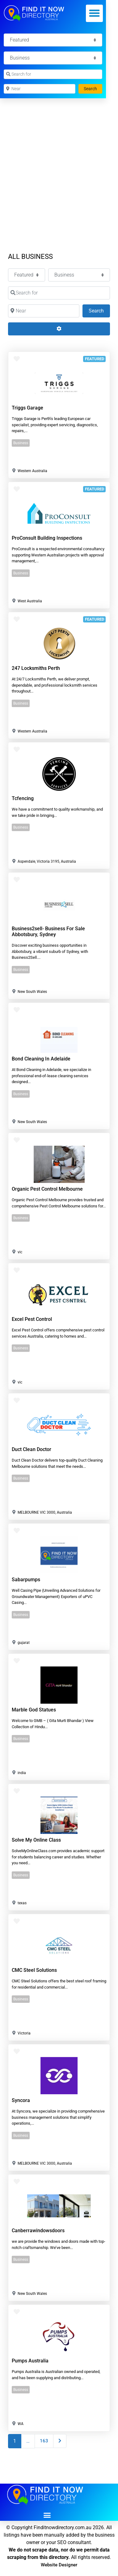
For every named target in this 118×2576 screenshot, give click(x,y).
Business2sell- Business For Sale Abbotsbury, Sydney (48, 931)
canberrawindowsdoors (38, 2230)
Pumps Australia (30, 2361)
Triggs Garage (27, 408)
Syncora (21, 2100)
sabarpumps (26, 1579)
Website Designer (59, 2565)
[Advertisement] (59, 160)
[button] (94, 13)
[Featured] (53, 39)
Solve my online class (36, 1840)
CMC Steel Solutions (34, 1970)
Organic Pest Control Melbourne (47, 1189)
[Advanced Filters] (59, 328)
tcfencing (23, 798)
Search (93, 88)
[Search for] (53, 74)
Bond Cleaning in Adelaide (41, 1059)
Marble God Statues (34, 1710)
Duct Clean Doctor (31, 1449)
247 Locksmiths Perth (36, 668)
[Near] (39, 89)
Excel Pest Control (32, 1319)
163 (44, 2441)
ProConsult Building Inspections (47, 538)
